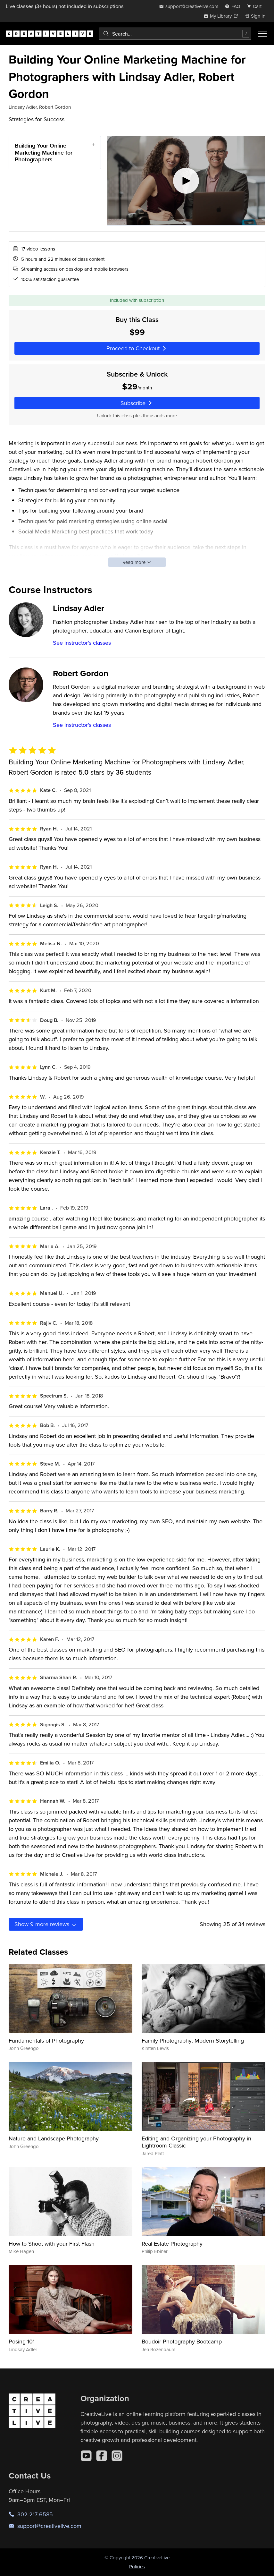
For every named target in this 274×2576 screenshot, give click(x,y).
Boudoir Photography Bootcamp (182, 2341)
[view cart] (256, 6)
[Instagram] (117, 2455)
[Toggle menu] (262, 33)
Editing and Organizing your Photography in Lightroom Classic (196, 2141)
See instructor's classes (82, 643)
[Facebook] (101, 2455)
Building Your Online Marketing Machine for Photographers (43, 152)
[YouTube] (86, 2455)
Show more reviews (45, 1924)
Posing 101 (22, 2341)
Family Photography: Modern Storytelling (193, 2040)
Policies (137, 2566)
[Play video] (186, 180)
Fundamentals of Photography (46, 2040)
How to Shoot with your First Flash (52, 2244)
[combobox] (175, 33)
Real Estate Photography (172, 2244)
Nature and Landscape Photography (54, 2138)
